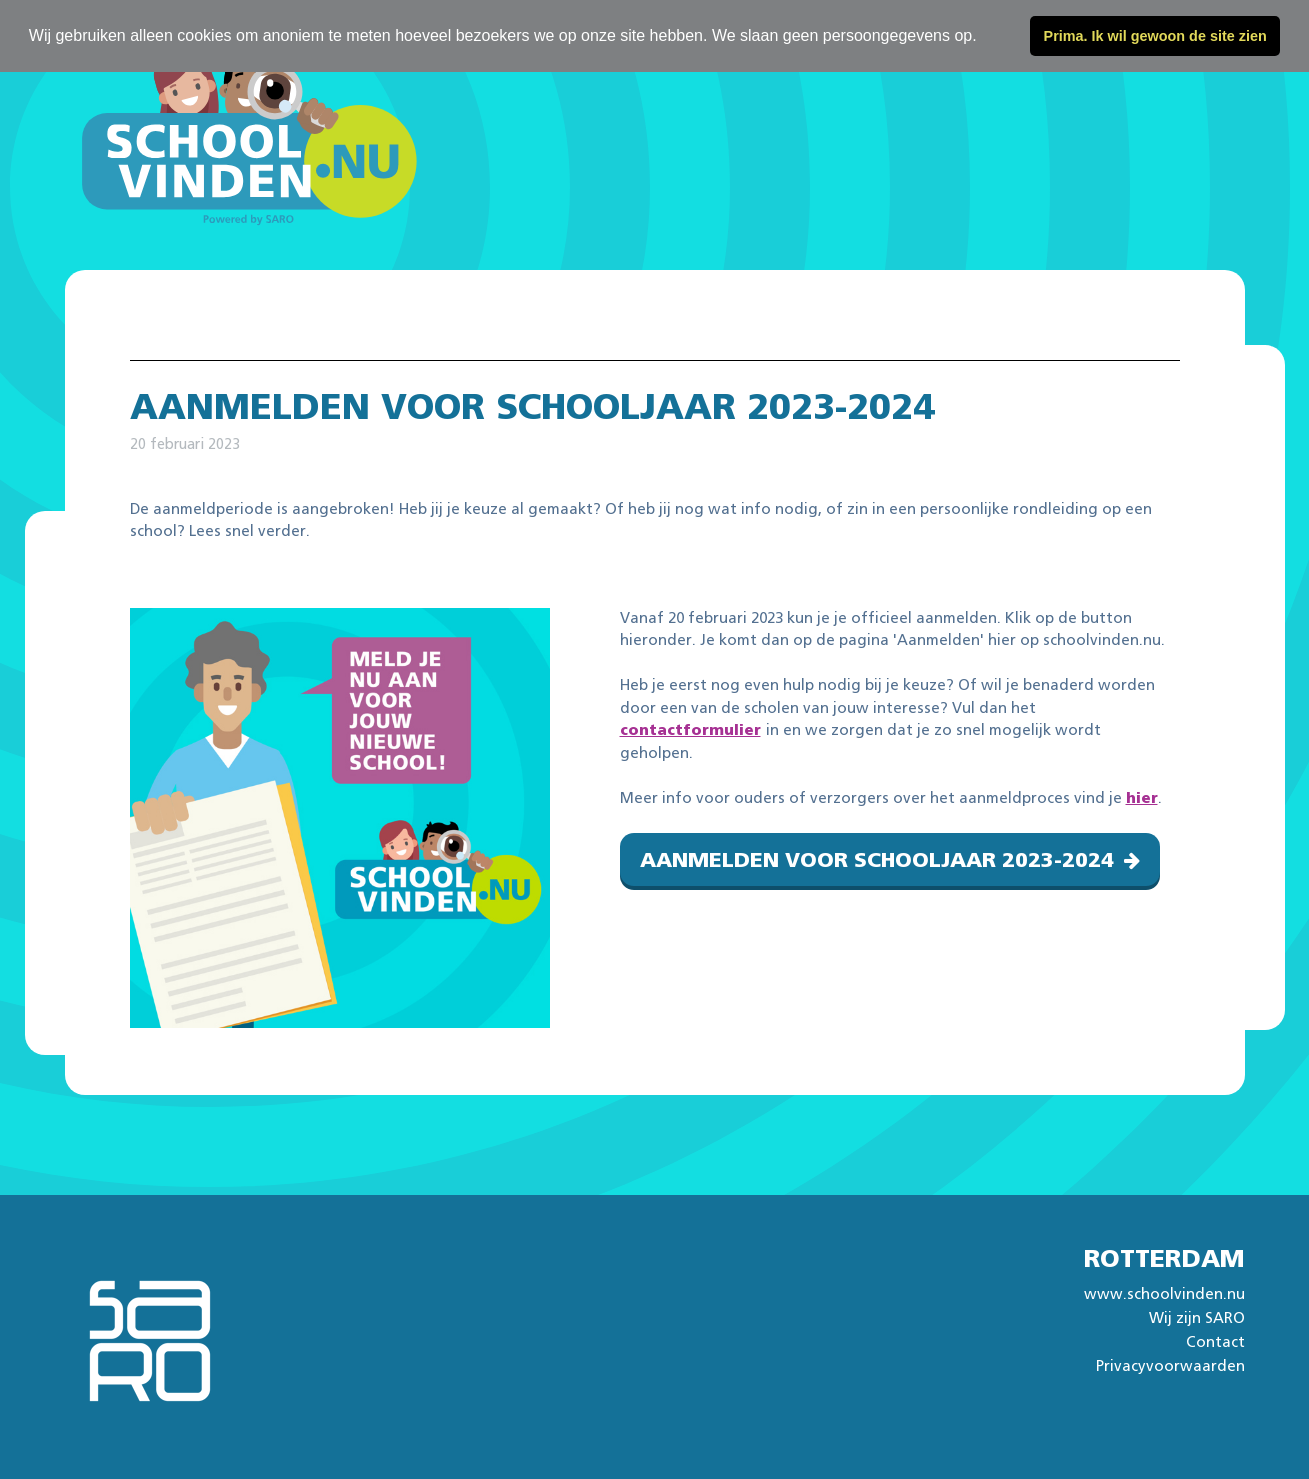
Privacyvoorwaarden (1170, 1366)
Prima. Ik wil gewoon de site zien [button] (1155, 36)
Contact (1215, 1342)
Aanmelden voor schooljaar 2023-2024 (877, 860)
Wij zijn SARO (1197, 1318)
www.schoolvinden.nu (1164, 1294)
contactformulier (690, 730)
